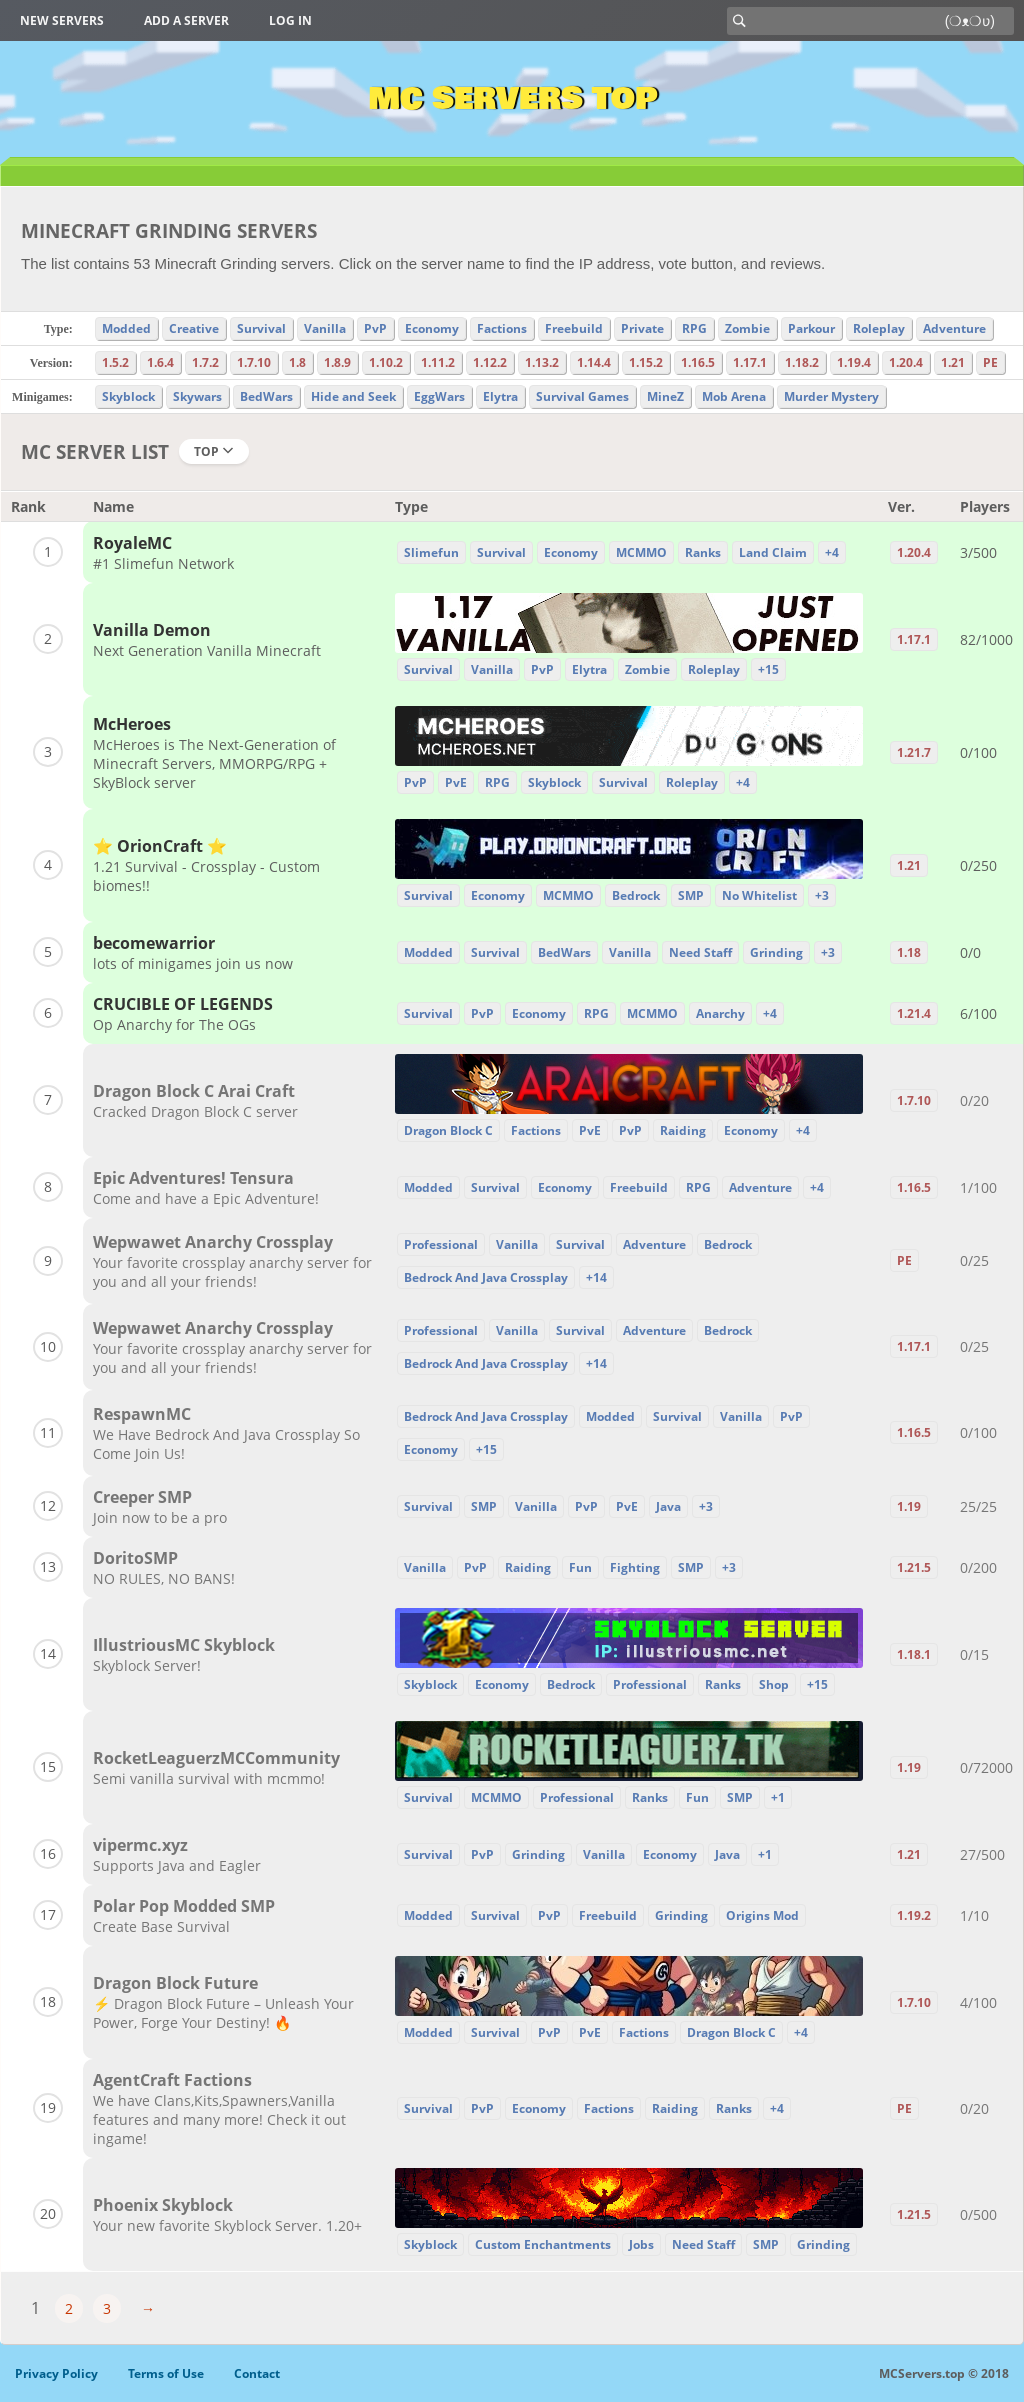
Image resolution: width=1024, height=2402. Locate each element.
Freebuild (574, 328)
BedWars (266, 396)
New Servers (62, 20)
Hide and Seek (353, 396)
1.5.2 (115, 362)
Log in (290, 20)
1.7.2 (205, 362)
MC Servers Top (512, 99)
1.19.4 (854, 362)
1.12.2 (490, 362)
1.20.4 (906, 362)
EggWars (439, 396)
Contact (257, 2373)
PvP (375, 328)
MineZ (665, 396)
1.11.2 (438, 362)
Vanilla (325, 328)
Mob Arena (734, 396)
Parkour (811, 328)
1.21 (953, 362)
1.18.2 (802, 362)
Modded (126, 328)
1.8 (297, 362)
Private (642, 328)
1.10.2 (386, 362)
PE (990, 362)
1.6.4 (160, 362)
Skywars (197, 396)
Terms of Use (166, 2373)
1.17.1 (750, 362)
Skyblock (128, 396)
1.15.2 (646, 362)
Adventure (954, 328)
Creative (194, 328)
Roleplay (879, 328)
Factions (502, 328)
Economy (432, 328)
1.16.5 (698, 362)
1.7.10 (254, 362)
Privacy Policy (56, 2373)
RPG (694, 328)
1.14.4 (594, 362)
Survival (261, 328)
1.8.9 (337, 362)
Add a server (186, 20)
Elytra (500, 396)
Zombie (747, 328)
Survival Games (582, 396)
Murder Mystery (831, 396)
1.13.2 (542, 362)
